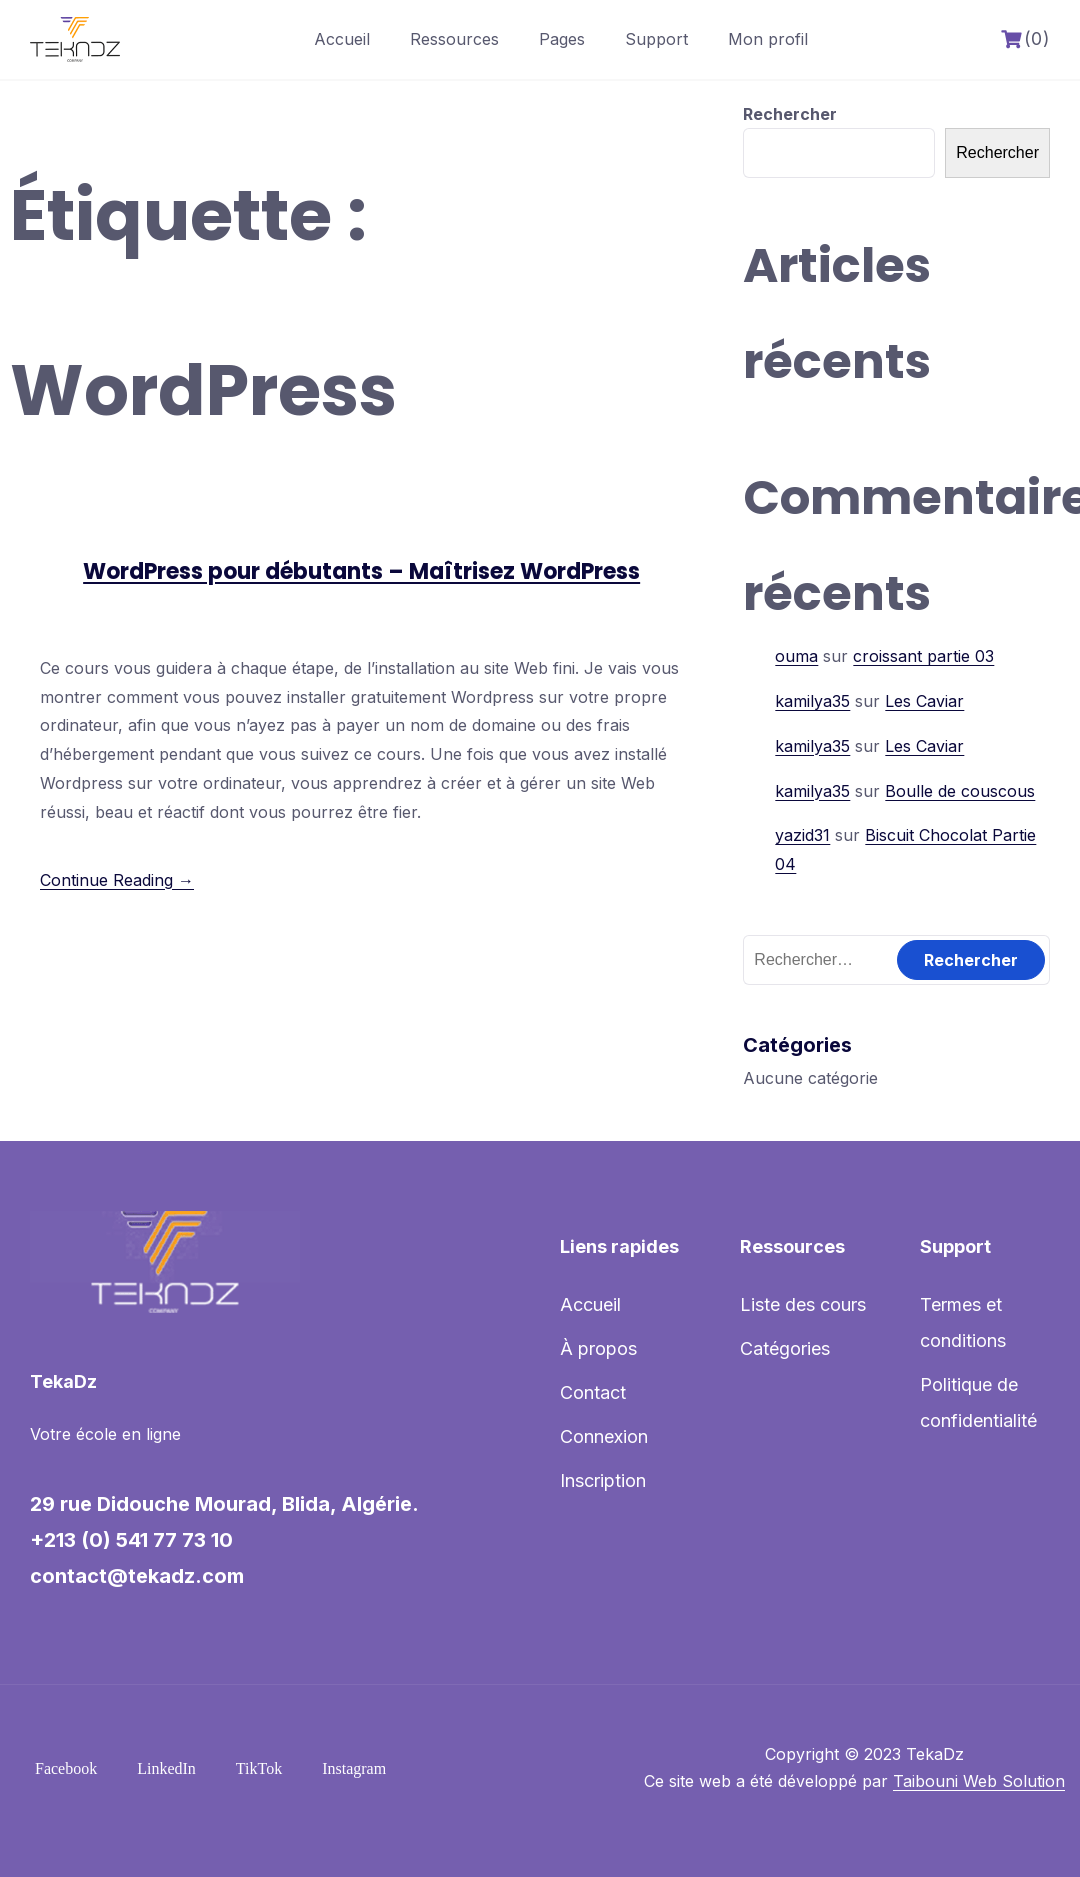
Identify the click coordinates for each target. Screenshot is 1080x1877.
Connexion (604, 1436)
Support (656, 39)
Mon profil (768, 39)
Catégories (785, 1348)
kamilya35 (812, 701)
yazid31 (802, 835)
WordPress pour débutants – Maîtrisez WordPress (361, 571)
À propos (598, 1348)
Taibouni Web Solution (979, 1781)
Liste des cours (803, 1304)
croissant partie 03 (923, 656)
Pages (562, 39)
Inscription (603, 1480)
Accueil (342, 39)
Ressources (454, 39)
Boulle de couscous (960, 791)
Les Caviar (924, 701)
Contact (593, 1392)
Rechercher (790, 114)
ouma (796, 656)
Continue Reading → (117, 880)
